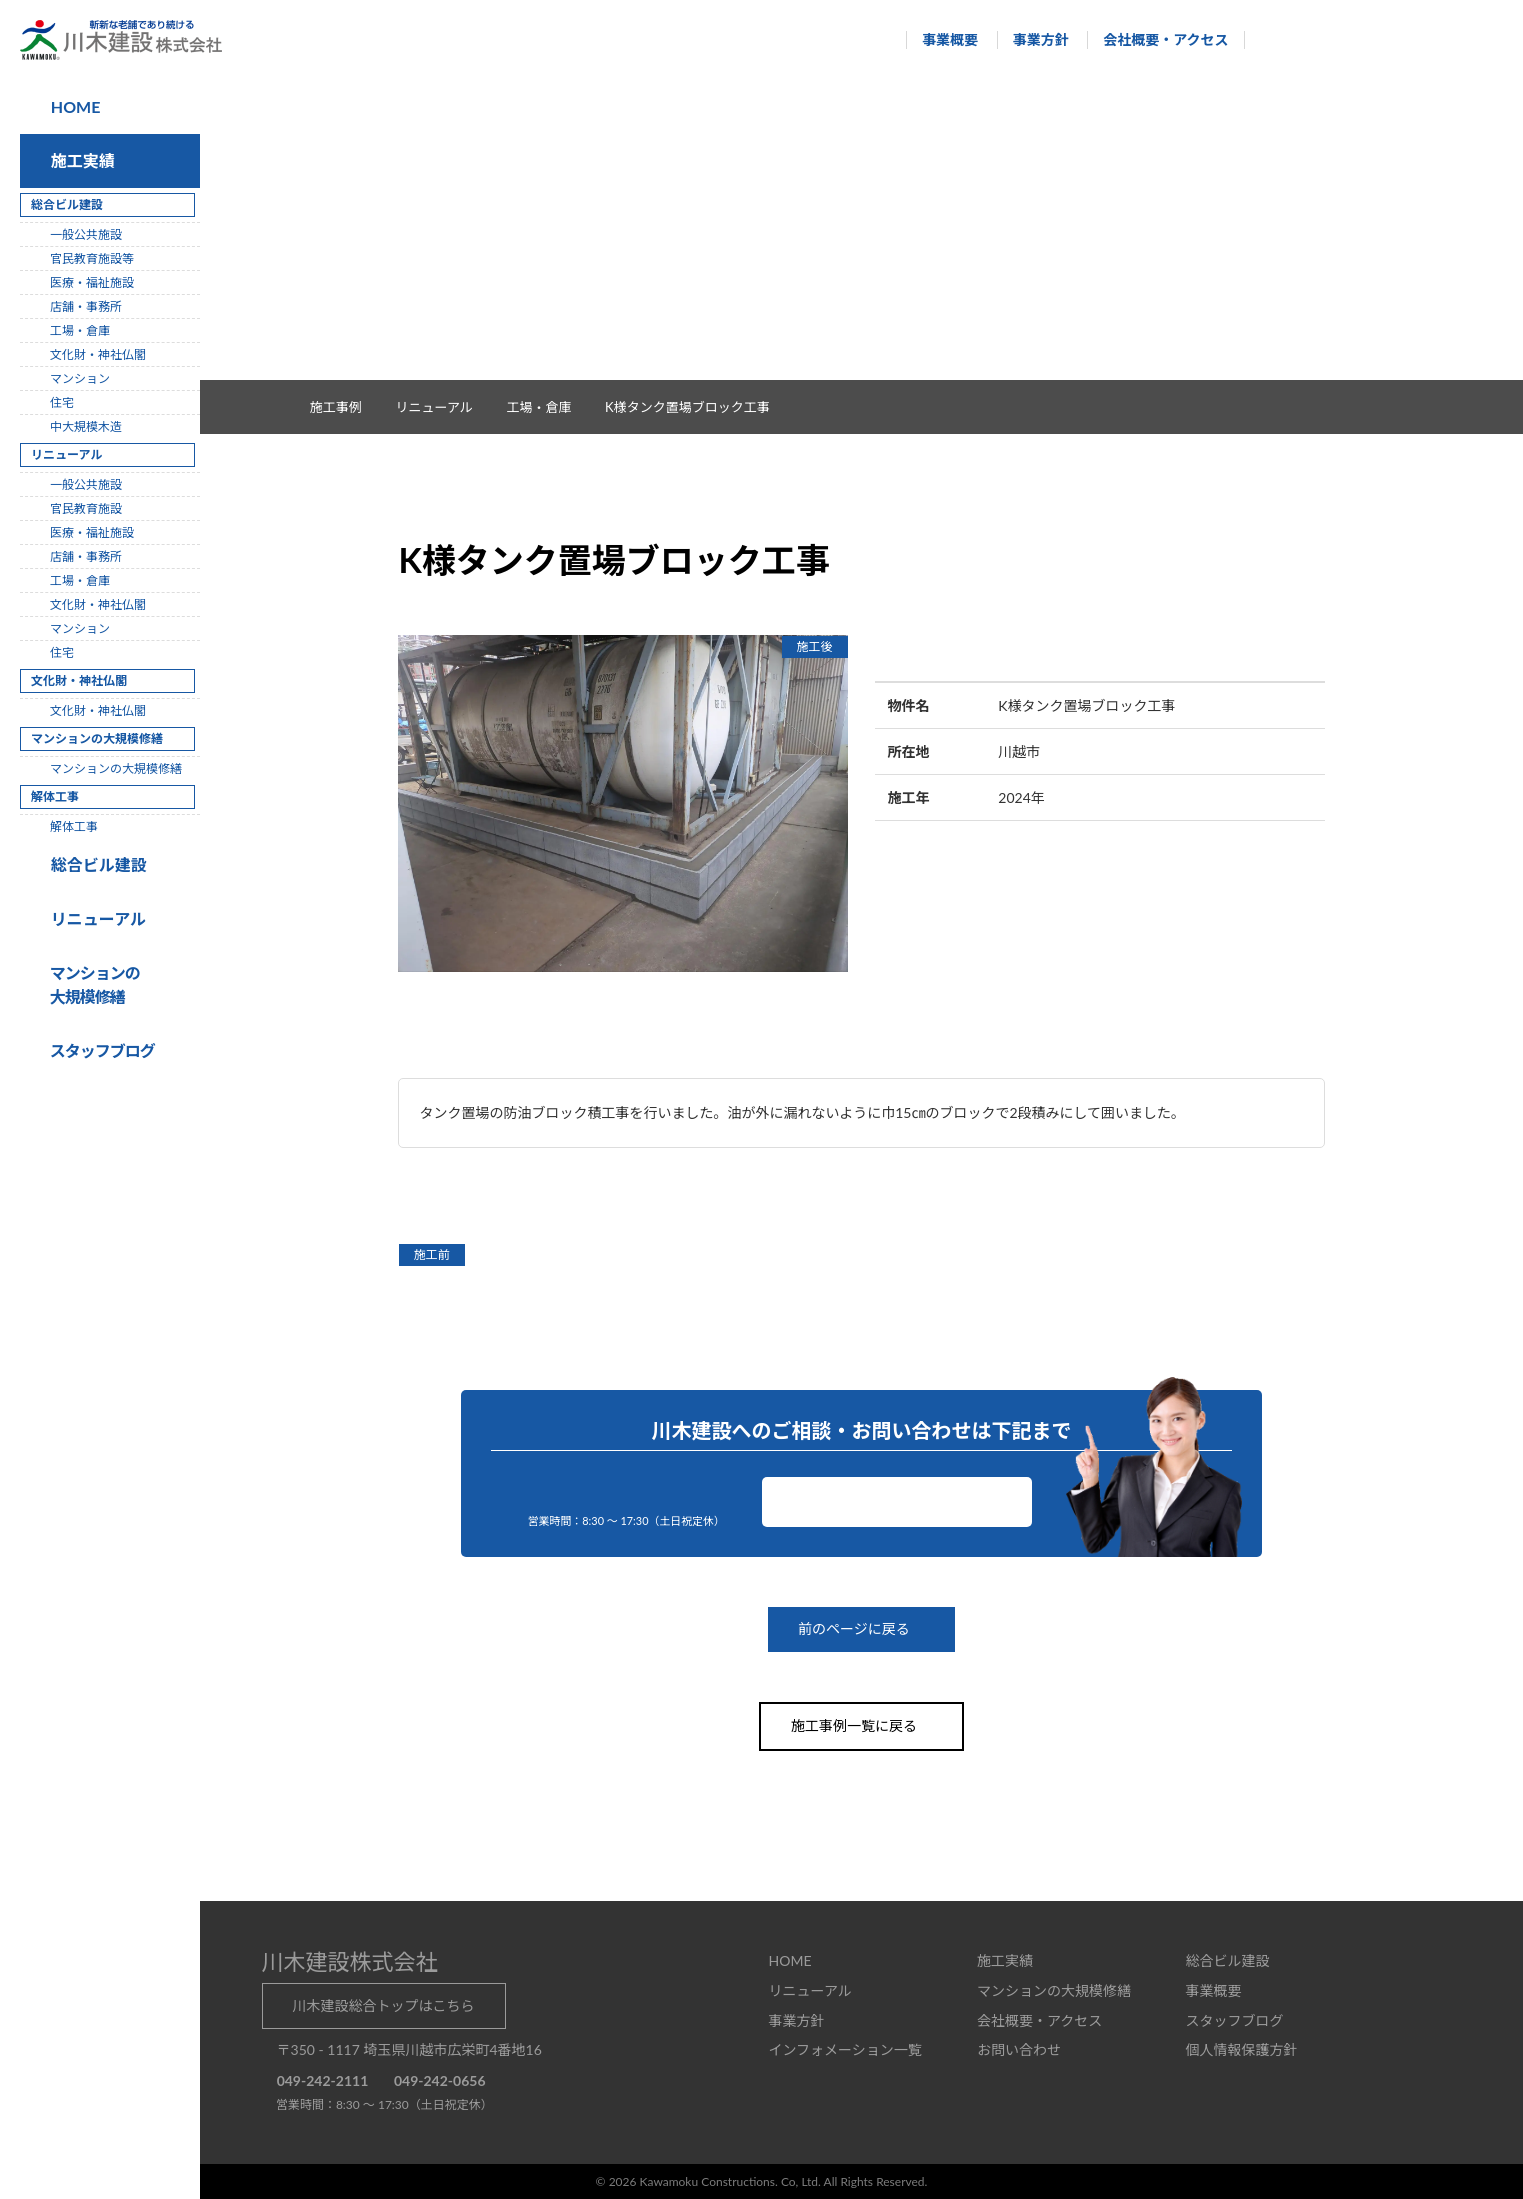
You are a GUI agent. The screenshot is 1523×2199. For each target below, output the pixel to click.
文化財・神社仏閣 (98, 354)
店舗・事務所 (86, 306)
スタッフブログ (1234, 2019)
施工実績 (79, 160)
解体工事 (74, 826)
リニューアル (95, 918)
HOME (74, 106)
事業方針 (1031, 39)
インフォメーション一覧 (845, 2048)
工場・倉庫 (549, 407)
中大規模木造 (86, 426)
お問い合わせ (897, 1501)
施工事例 (346, 407)
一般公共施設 (86, 234)
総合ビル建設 (95, 864)
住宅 (62, 402)
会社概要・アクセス (1156, 39)
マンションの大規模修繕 (116, 768)
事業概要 (941, 39)
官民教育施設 (86, 508)
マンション (80, 378)
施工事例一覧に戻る (862, 1725)
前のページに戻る (862, 1629)
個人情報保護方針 (1241, 2048)
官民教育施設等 (92, 258)
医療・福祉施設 (92, 282)
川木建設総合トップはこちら (384, 2004)
